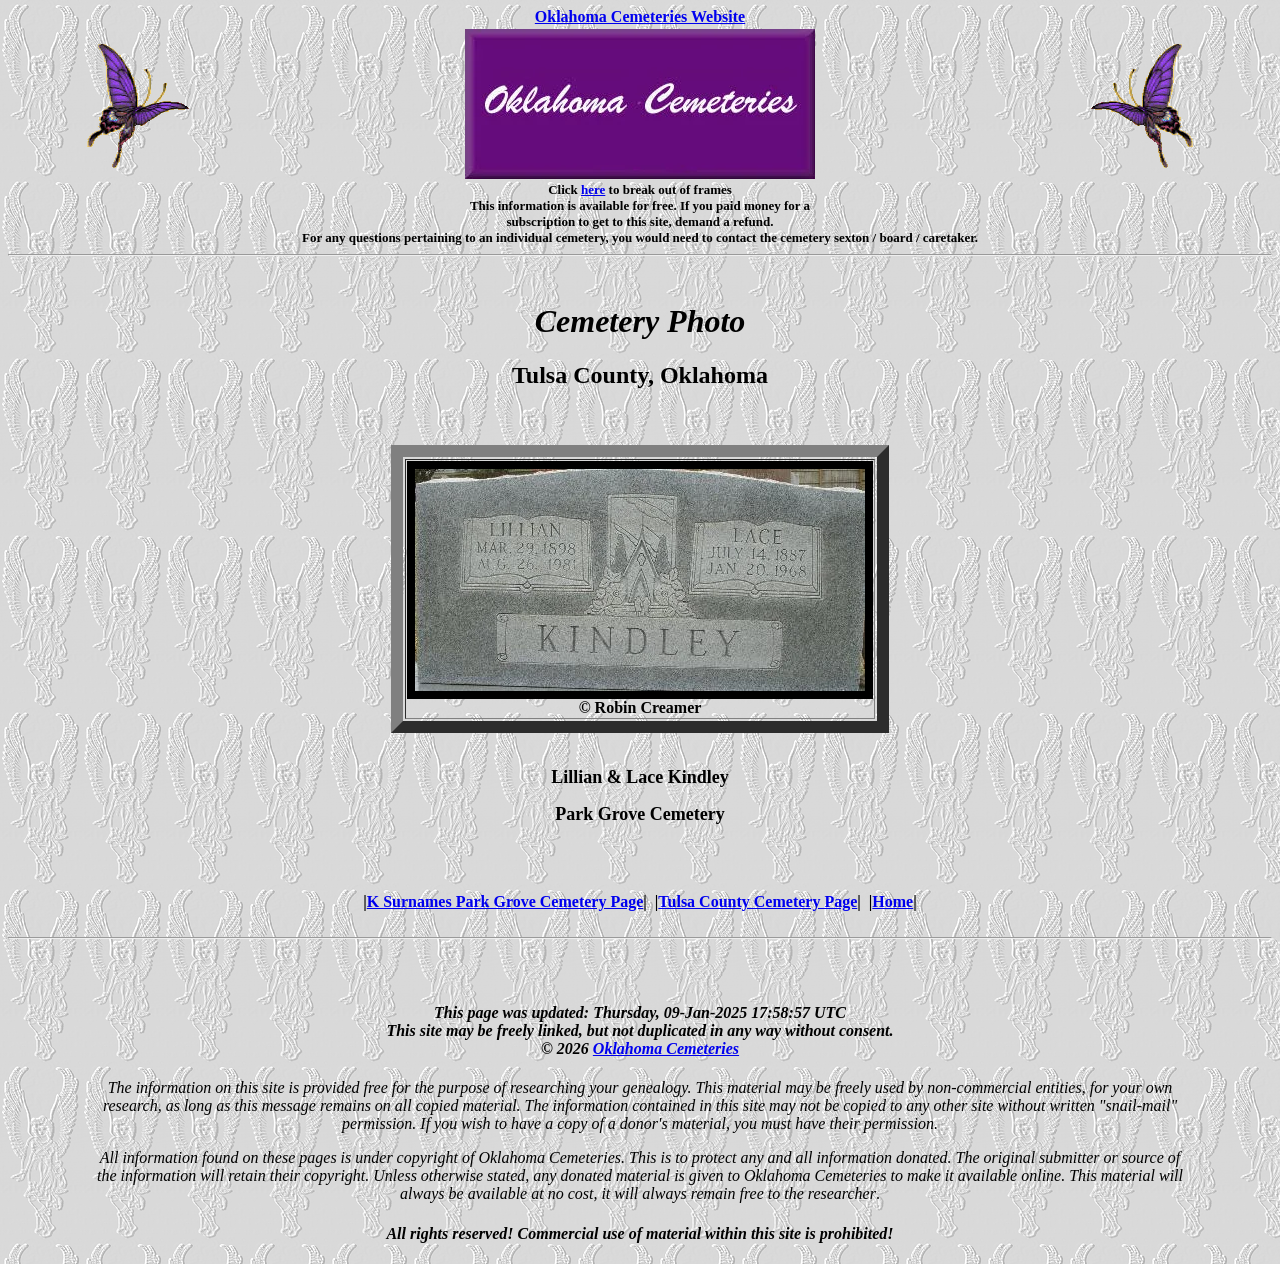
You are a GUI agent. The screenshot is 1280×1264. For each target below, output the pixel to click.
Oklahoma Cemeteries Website (640, 16)
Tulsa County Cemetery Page (757, 901)
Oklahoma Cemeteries (666, 1048)
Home (892, 901)
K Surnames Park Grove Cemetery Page (505, 901)
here (593, 189)
